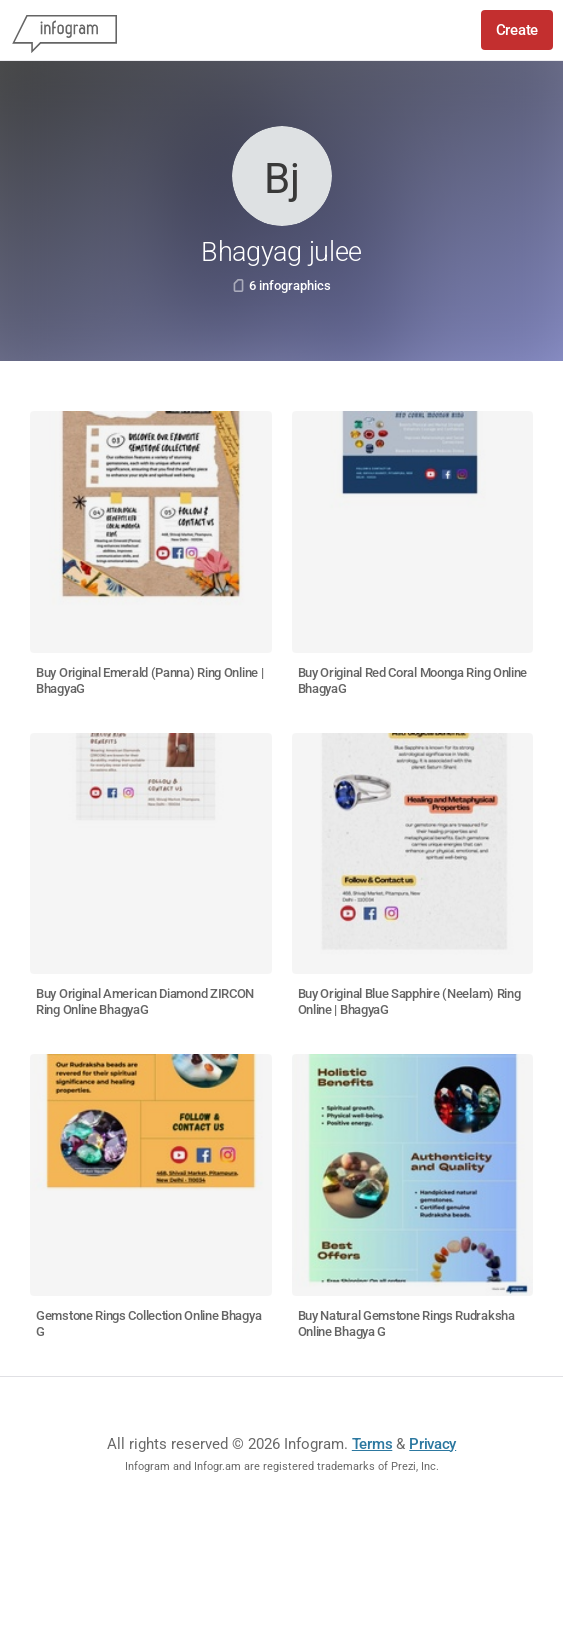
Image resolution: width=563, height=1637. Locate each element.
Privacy (432, 1444)
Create (517, 30)
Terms (372, 1444)
